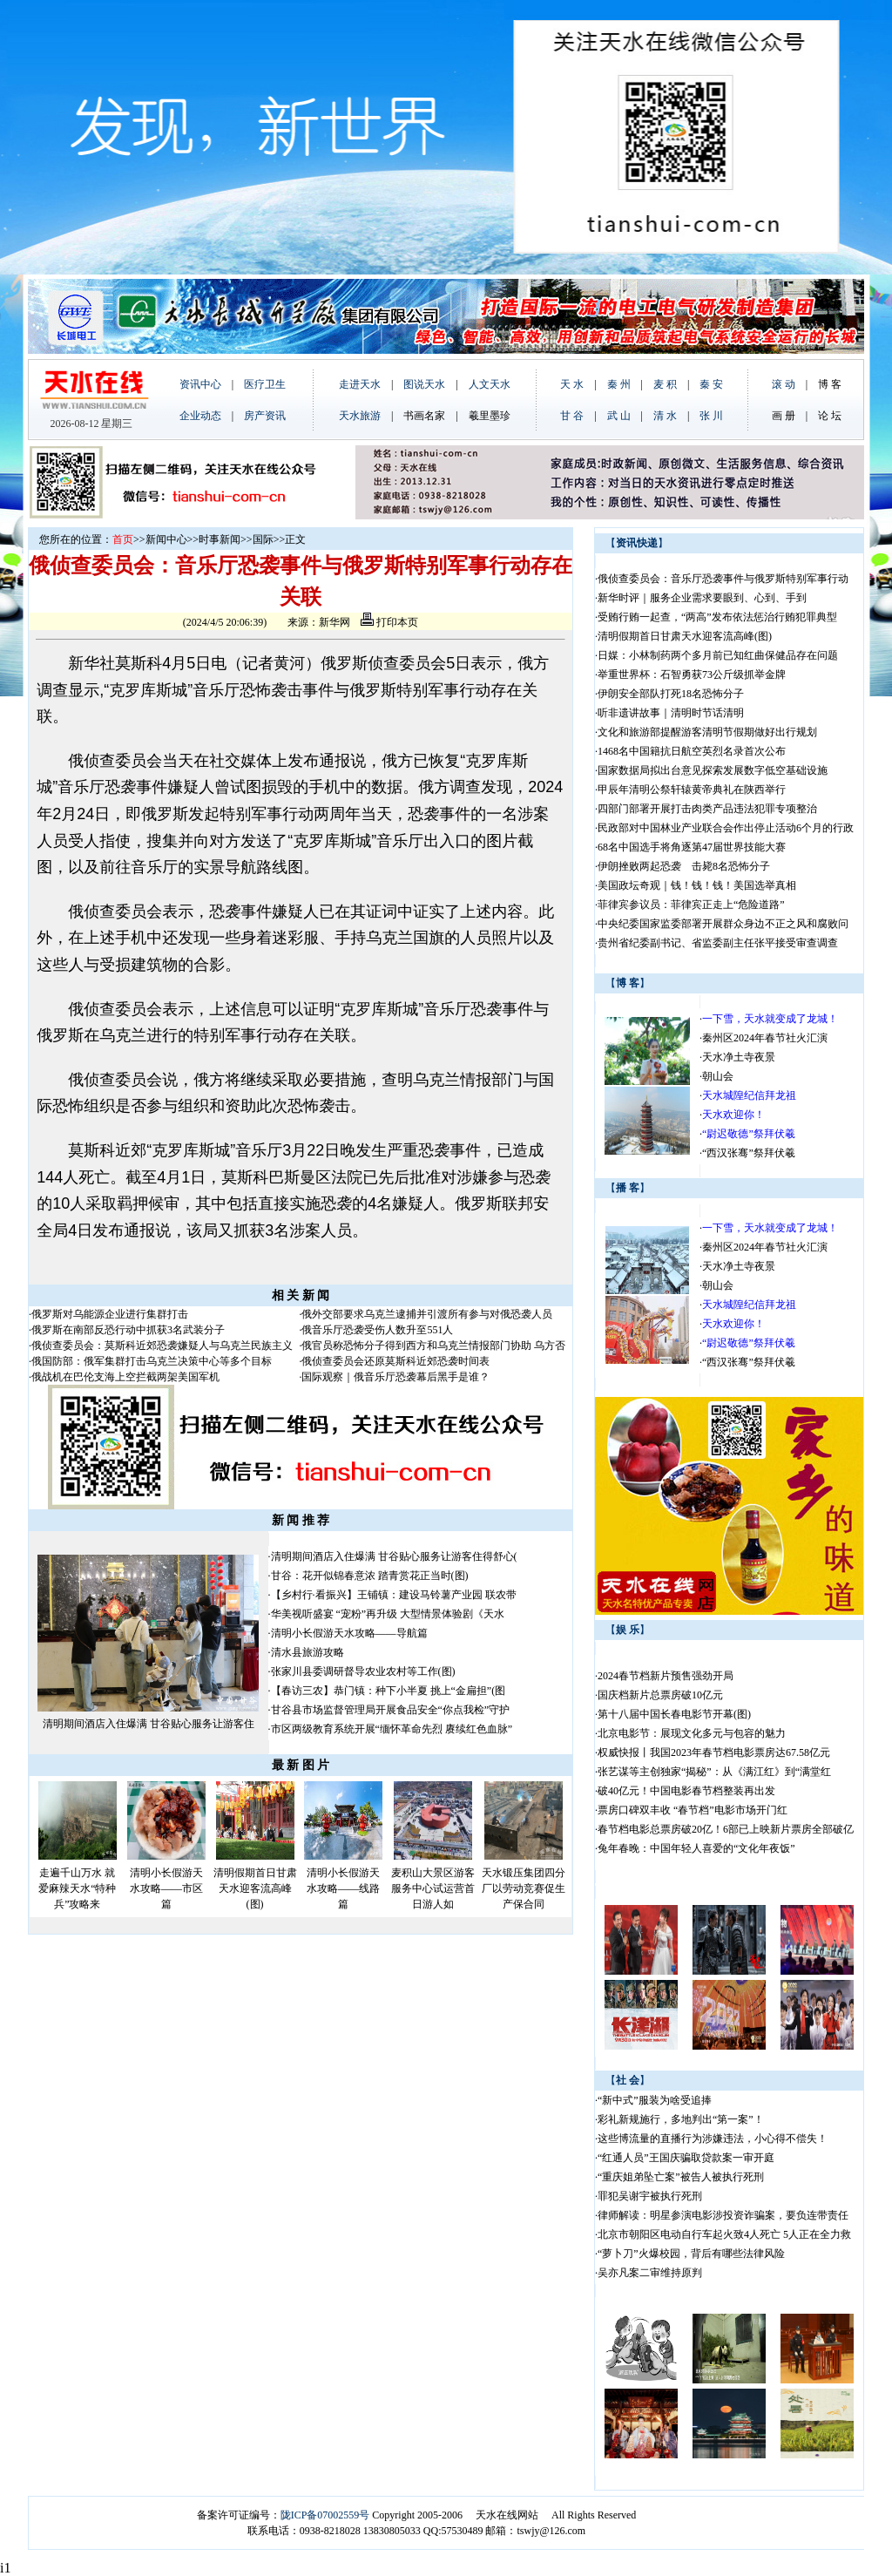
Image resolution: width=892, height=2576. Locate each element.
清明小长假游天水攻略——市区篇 (166, 1888)
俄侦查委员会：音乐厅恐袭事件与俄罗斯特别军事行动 (723, 579)
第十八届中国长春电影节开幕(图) (674, 1714)
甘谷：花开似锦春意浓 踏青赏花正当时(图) (370, 1575)
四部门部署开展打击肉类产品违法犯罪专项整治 (707, 809)
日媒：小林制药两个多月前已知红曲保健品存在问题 (718, 655)
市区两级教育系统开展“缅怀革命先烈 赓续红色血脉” (392, 1729)
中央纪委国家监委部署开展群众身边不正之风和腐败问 (723, 924)
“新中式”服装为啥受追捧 (655, 2100)
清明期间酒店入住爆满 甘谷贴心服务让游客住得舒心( (394, 1556)
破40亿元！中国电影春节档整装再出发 (686, 1791)
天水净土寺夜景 (738, 1057)
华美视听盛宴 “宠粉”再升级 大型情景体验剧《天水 (388, 1614)
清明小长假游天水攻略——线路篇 (343, 1888)
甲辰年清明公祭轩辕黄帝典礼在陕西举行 (692, 789)
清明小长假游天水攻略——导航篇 (349, 1633)
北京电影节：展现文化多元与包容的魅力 (692, 1733)
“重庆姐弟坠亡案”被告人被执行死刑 (681, 2177)
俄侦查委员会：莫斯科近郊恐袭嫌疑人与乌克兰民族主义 (162, 1345)
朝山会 (717, 1076)
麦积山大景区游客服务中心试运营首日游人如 (433, 1888)
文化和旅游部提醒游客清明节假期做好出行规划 (707, 732)
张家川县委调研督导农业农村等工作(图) (363, 1671)
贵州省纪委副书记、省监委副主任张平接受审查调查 (718, 943)
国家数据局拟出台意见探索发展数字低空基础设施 (713, 770)
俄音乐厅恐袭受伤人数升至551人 (377, 1330)
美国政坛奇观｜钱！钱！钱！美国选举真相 (697, 885)
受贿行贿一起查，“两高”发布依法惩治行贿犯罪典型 (717, 617)
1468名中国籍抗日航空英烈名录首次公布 (692, 751)
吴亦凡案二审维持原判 (650, 2273)
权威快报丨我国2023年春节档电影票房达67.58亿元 (714, 1752)
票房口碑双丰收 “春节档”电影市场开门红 (692, 1810)
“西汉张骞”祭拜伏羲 (748, 1153)
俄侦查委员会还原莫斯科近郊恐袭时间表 (395, 1361)
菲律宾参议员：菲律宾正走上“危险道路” (691, 904)
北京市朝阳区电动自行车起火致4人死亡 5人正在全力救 (724, 2234)
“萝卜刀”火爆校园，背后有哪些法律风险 (691, 2253)
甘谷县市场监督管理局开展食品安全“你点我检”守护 (390, 1710)
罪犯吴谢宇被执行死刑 (650, 2196)
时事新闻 (219, 539)
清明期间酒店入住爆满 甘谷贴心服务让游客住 (148, 1724)
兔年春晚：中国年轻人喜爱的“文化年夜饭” (696, 1848)
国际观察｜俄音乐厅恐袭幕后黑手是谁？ (395, 1377)
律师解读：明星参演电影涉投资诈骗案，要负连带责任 (723, 2215)
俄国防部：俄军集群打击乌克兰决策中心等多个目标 (151, 1361)
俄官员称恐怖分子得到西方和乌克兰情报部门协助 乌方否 (433, 1345)
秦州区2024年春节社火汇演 (765, 1038)
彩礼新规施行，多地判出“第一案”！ (681, 2119)
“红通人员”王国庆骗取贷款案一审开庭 (686, 2158)
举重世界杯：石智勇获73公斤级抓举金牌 (692, 674)
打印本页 (389, 622)
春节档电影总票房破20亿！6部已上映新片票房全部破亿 (726, 1829)
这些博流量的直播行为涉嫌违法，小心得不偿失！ (713, 2138)
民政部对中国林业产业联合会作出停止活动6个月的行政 (726, 828)
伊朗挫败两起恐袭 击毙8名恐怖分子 (684, 866)
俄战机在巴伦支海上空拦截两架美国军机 (125, 1377)
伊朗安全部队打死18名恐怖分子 (671, 694)
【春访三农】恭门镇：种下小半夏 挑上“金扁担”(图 (388, 1691)
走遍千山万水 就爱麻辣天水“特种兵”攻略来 (77, 1888)
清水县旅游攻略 (307, 1652)
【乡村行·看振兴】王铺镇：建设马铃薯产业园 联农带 (394, 1595)
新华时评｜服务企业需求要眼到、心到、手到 (702, 598)
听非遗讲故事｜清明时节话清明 (671, 713)
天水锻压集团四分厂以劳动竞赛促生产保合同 (523, 1888)
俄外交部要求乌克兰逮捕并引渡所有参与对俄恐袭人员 (426, 1314)
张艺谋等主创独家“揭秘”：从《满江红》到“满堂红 (714, 1772)
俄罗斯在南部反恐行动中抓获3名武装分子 (128, 1330)
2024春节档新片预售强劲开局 (665, 1676)
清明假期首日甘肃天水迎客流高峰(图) (255, 1888)
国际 (263, 539)
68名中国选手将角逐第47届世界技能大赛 (692, 847)
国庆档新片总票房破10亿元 (660, 1695)
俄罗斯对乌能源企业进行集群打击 (109, 1314)
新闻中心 (166, 539)
